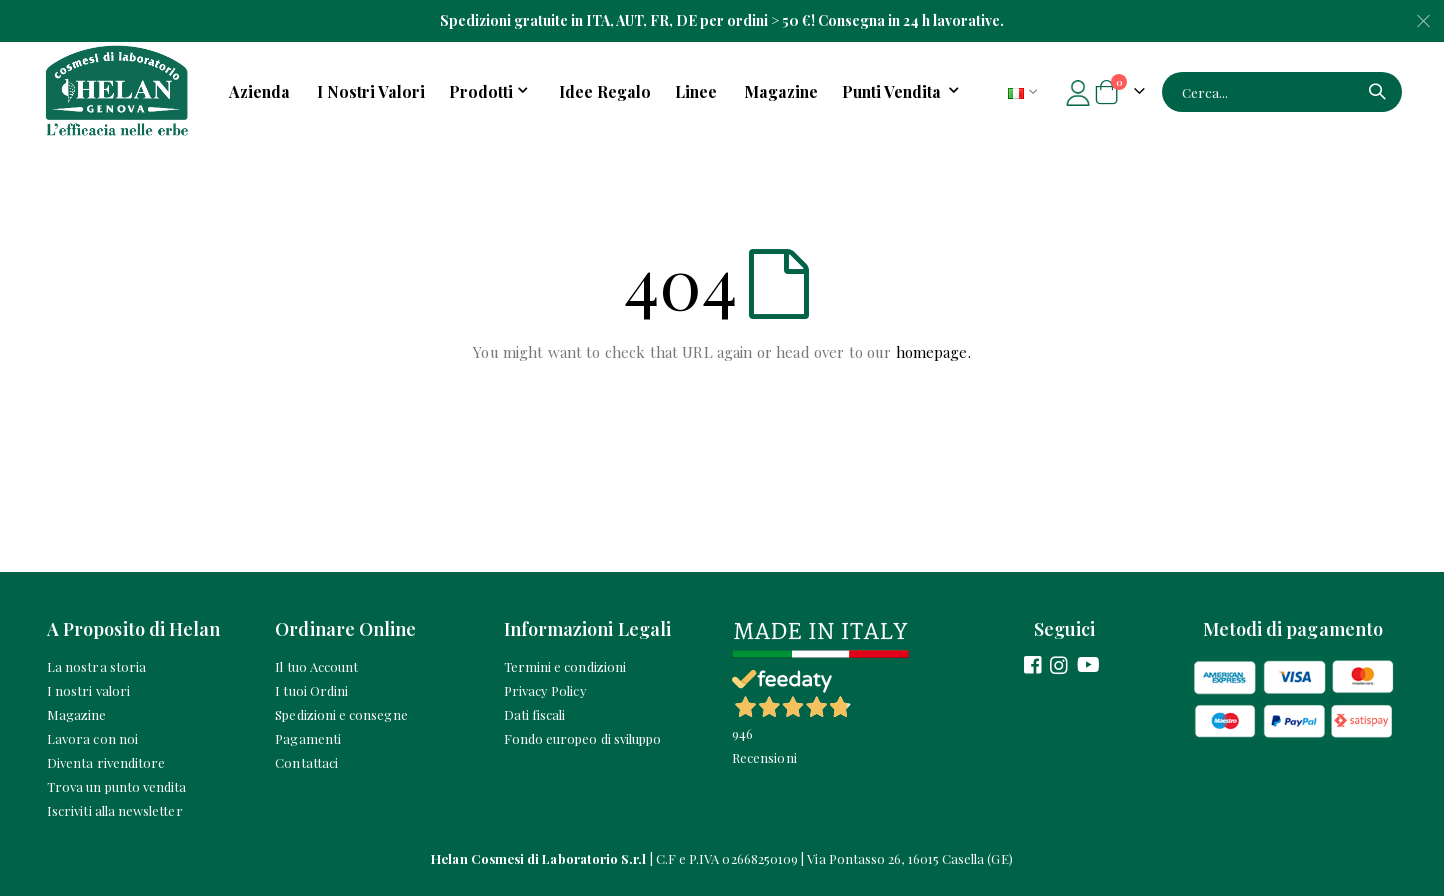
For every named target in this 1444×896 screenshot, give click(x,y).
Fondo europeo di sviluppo (583, 738)
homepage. (933, 352)
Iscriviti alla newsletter (115, 810)
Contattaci (306, 762)
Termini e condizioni (565, 666)
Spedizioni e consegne (341, 714)
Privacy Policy (545, 690)
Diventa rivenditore (106, 762)
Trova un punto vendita (116, 786)
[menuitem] (904, 92)
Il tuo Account (316, 666)
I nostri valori (88, 690)
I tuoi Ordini (311, 690)
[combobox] (1282, 92)
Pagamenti (308, 738)
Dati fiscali (535, 714)
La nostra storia (96, 666)
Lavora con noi (92, 738)
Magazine (77, 714)
